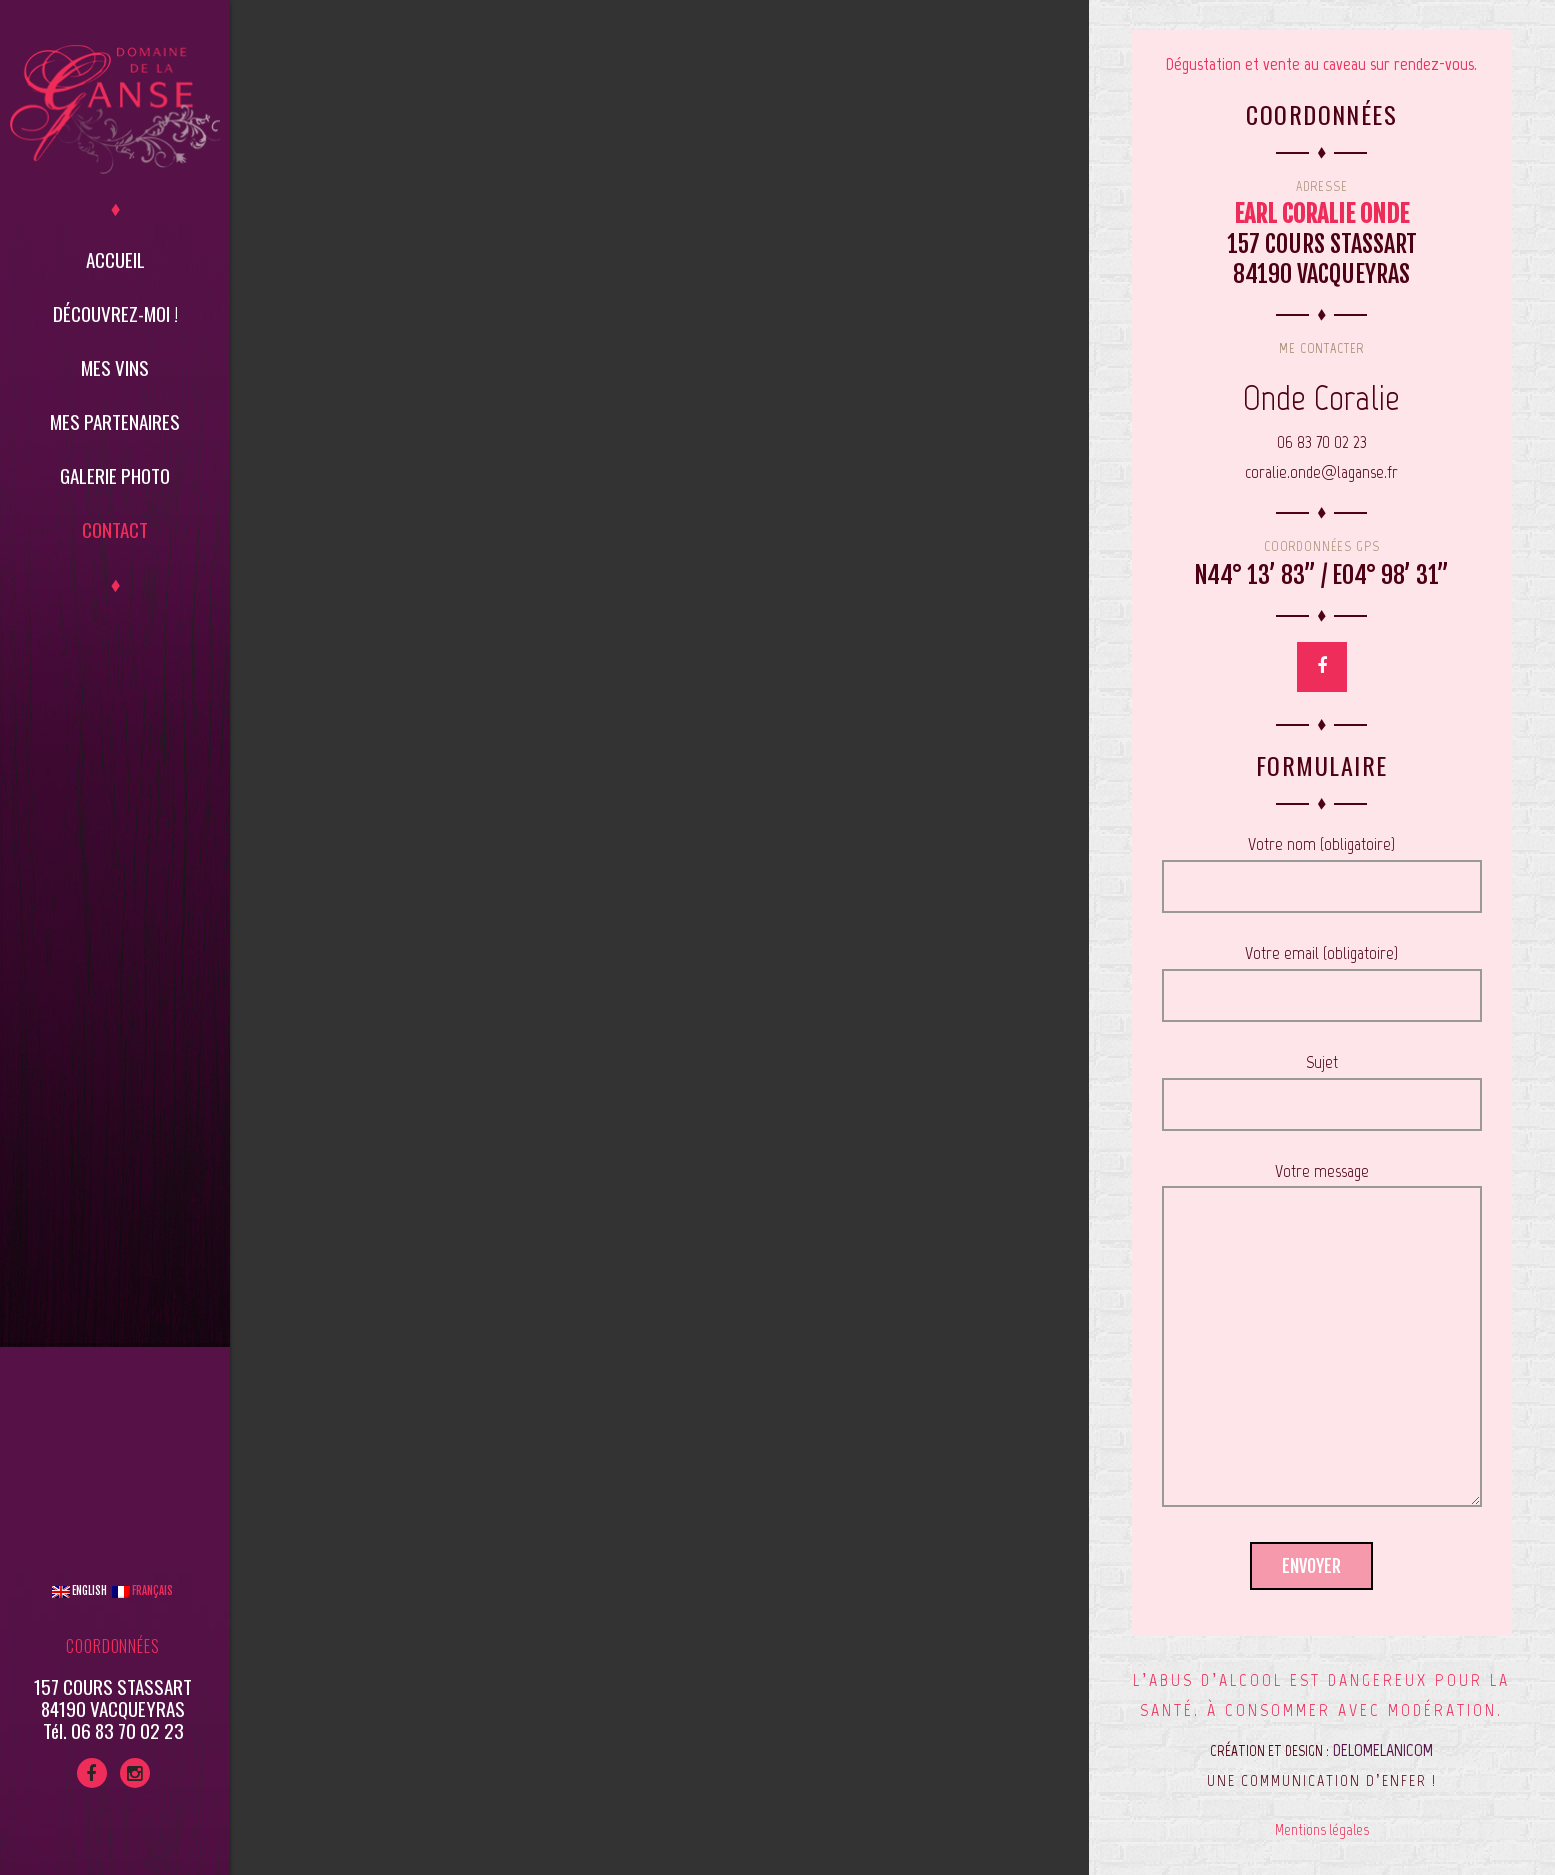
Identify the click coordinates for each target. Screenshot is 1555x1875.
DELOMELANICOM (1383, 1750)
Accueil (115, 259)
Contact (115, 529)
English (79, 1591)
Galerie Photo (115, 475)
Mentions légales (1322, 1829)
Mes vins (115, 367)
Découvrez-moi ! (115, 313)
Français (142, 1591)
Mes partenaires (115, 421)
